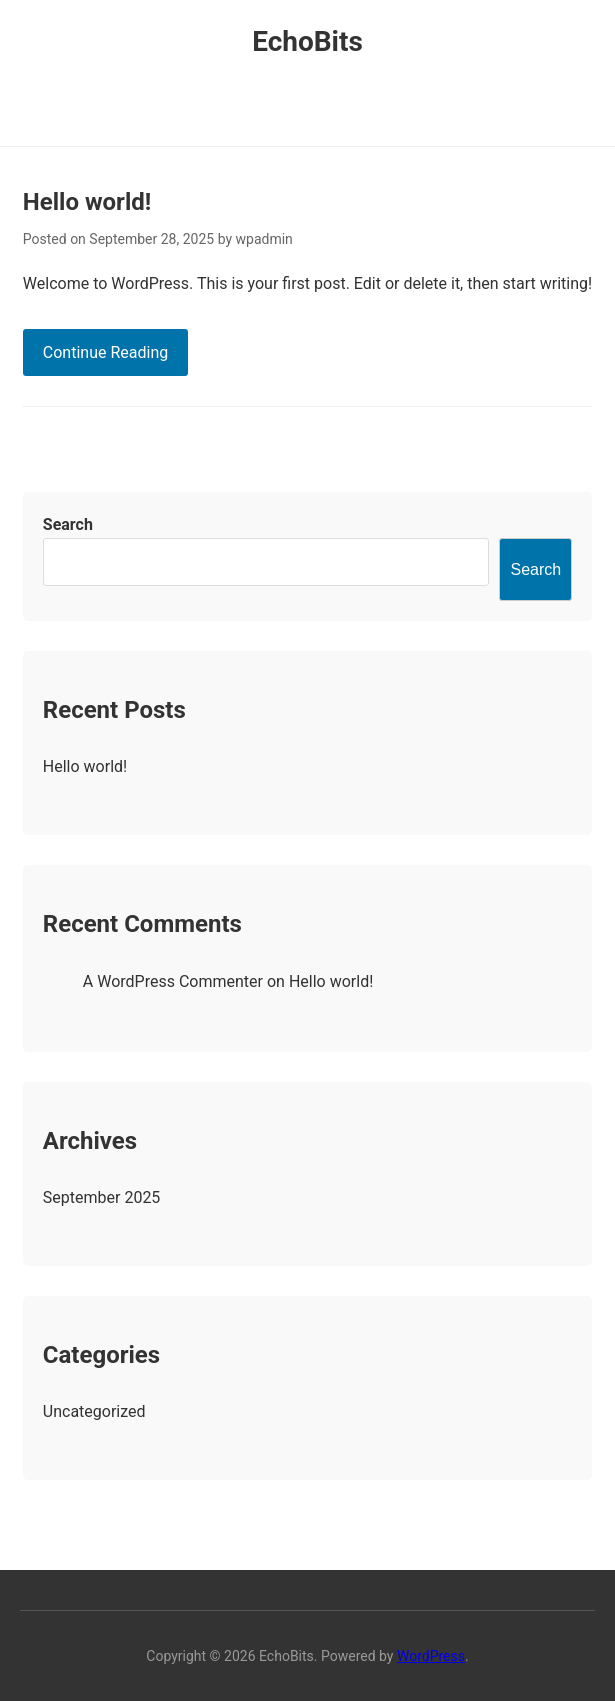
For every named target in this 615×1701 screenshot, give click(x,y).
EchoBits (307, 41)
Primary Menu (307, 105)
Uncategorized (94, 1411)
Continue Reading (105, 352)
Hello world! (87, 202)
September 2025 (102, 1197)
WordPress (431, 1656)
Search (68, 524)
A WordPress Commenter (173, 981)
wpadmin (264, 239)
